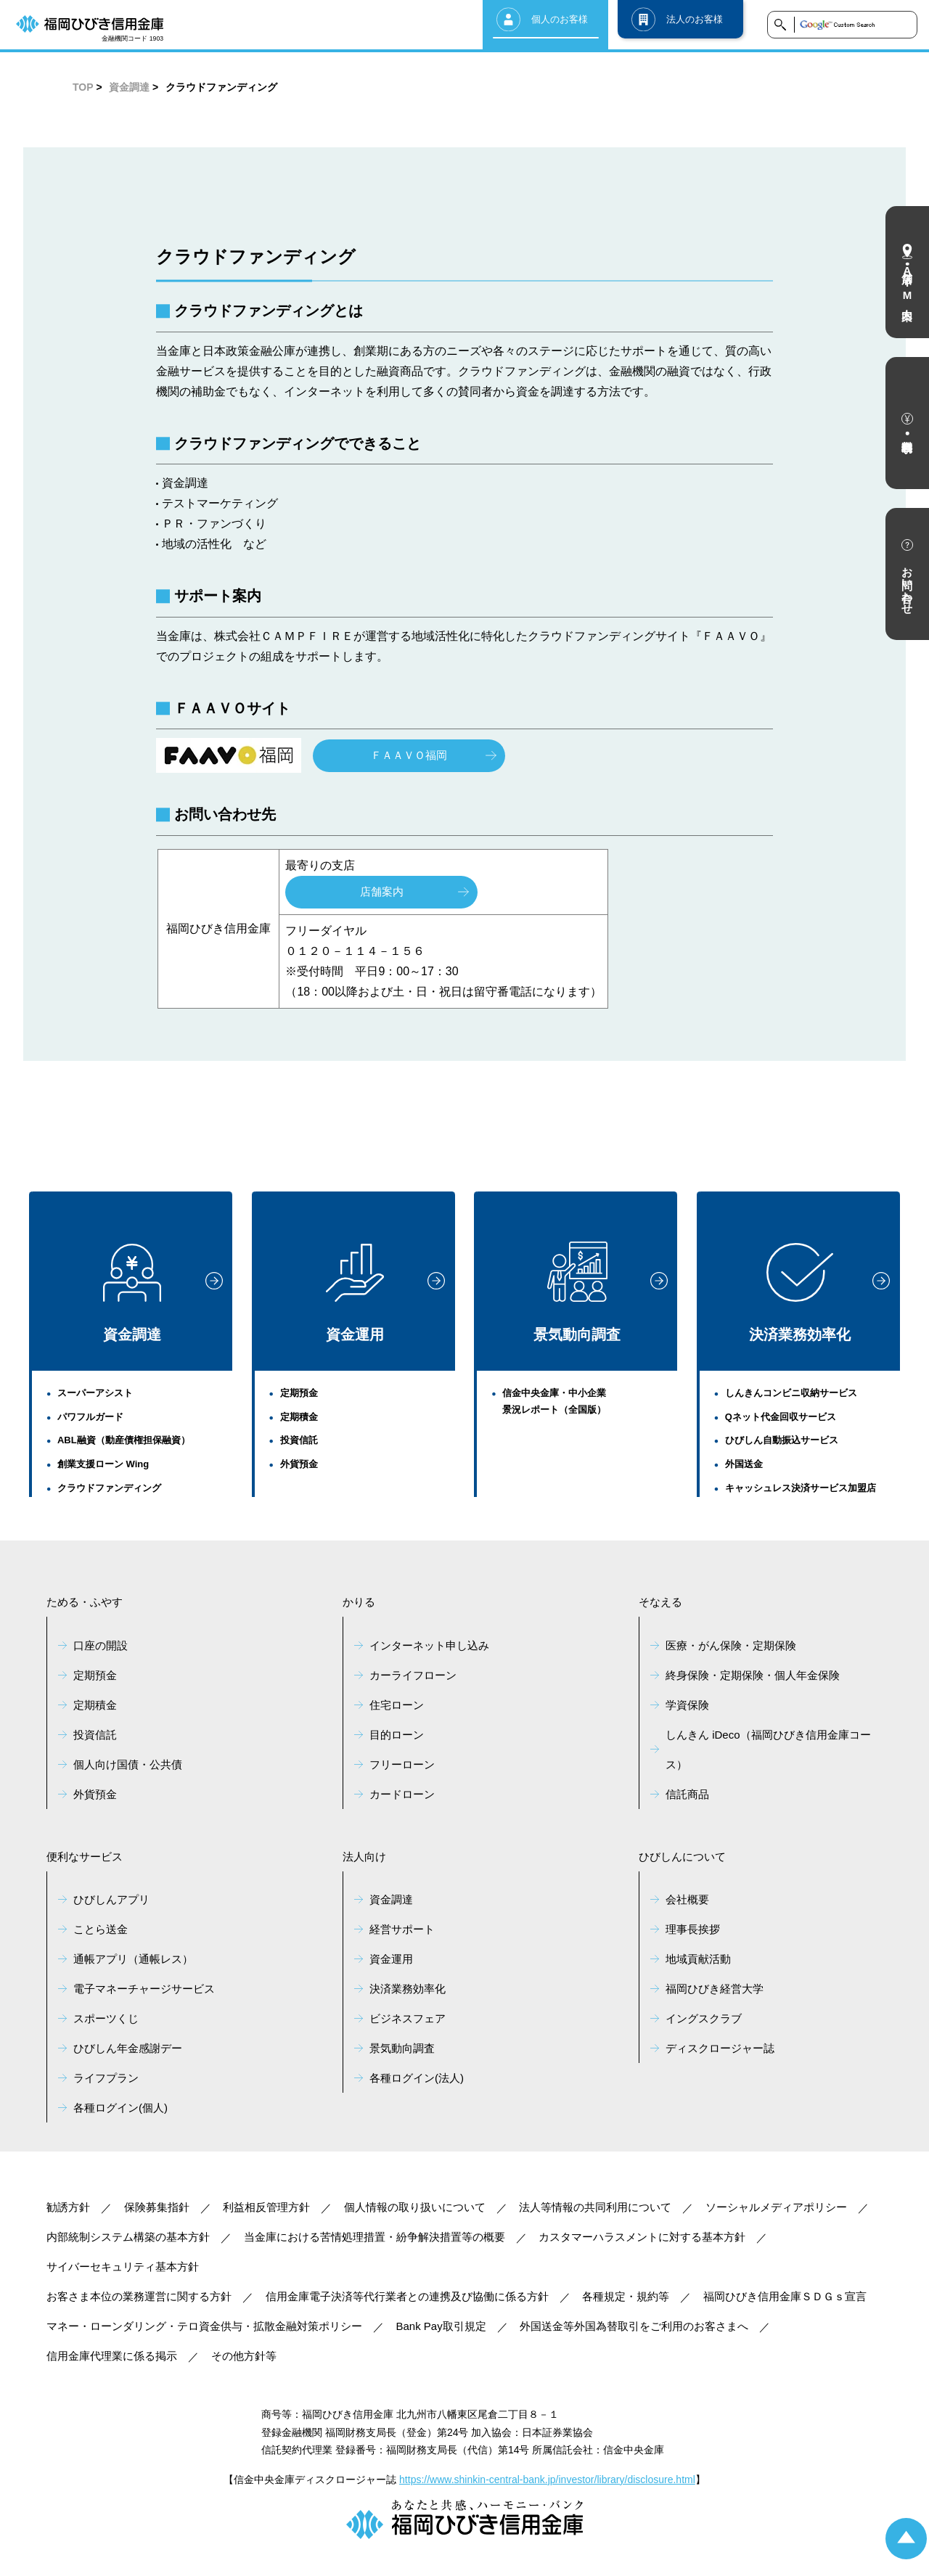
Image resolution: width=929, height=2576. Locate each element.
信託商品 (687, 1794)
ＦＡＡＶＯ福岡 (409, 755)
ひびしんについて (682, 1856)
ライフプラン (106, 2078)
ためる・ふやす (84, 1602)
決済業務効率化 (800, 1292)
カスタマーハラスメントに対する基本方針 (642, 2237)
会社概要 (687, 1899)
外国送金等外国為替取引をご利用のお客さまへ (634, 2326)
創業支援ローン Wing (103, 1464)
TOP (83, 87)
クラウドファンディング (109, 1487)
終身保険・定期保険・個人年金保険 (753, 1675)
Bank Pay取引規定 (441, 2326)
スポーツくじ (106, 2018)
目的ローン (396, 1734)
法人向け (364, 1856)
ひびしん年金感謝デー (127, 2048)
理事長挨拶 (693, 1929)
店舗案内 (382, 891)
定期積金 (299, 1416)
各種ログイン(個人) (120, 2107)
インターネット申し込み (429, 1645)
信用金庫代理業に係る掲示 (111, 2356)
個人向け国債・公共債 (127, 1764)
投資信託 (299, 1440)
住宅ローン (396, 1705)
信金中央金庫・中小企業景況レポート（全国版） (554, 1401)
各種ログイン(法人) (416, 2078)
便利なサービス (84, 1856)
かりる (359, 1602)
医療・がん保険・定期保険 (731, 1645)
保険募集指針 (156, 2207)
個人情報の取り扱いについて (415, 2207)
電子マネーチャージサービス (144, 1988)
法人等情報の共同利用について (595, 2207)
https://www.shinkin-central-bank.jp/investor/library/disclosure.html (547, 2479)
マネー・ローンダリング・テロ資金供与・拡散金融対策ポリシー (204, 2326)
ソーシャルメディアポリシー (776, 2207)
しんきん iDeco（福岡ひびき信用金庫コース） (768, 1749)
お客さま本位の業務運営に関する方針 (139, 2296)
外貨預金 (299, 1464)
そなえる (660, 1602)
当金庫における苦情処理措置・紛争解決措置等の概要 (374, 2237)
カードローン (402, 1794)
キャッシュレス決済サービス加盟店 (800, 1487)
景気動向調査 (577, 1292)
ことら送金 (100, 1929)
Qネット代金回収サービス (780, 1416)
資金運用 (355, 1293)
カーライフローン (413, 1675)
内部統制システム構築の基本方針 (128, 2237)
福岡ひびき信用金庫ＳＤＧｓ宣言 (785, 2296)
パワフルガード (90, 1416)
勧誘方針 (68, 2207)
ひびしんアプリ (111, 1899)
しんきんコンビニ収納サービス (791, 1392)
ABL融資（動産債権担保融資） (123, 1440)
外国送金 (744, 1464)
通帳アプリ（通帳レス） (133, 1959)
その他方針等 (244, 2356)
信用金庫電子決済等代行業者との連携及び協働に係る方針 (407, 2296)
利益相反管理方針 (266, 2207)
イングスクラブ (704, 2018)
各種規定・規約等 (625, 2296)
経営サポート (402, 1929)
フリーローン (402, 1764)
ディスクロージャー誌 (720, 2048)
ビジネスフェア (407, 2018)
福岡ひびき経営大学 (715, 1988)
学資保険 (687, 1705)
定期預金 (299, 1392)
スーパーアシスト (95, 1392)
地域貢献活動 (698, 1959)
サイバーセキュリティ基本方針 (122, 2266)
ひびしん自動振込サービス (781, 1440)
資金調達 (129, 87)
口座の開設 (100, 1645)
